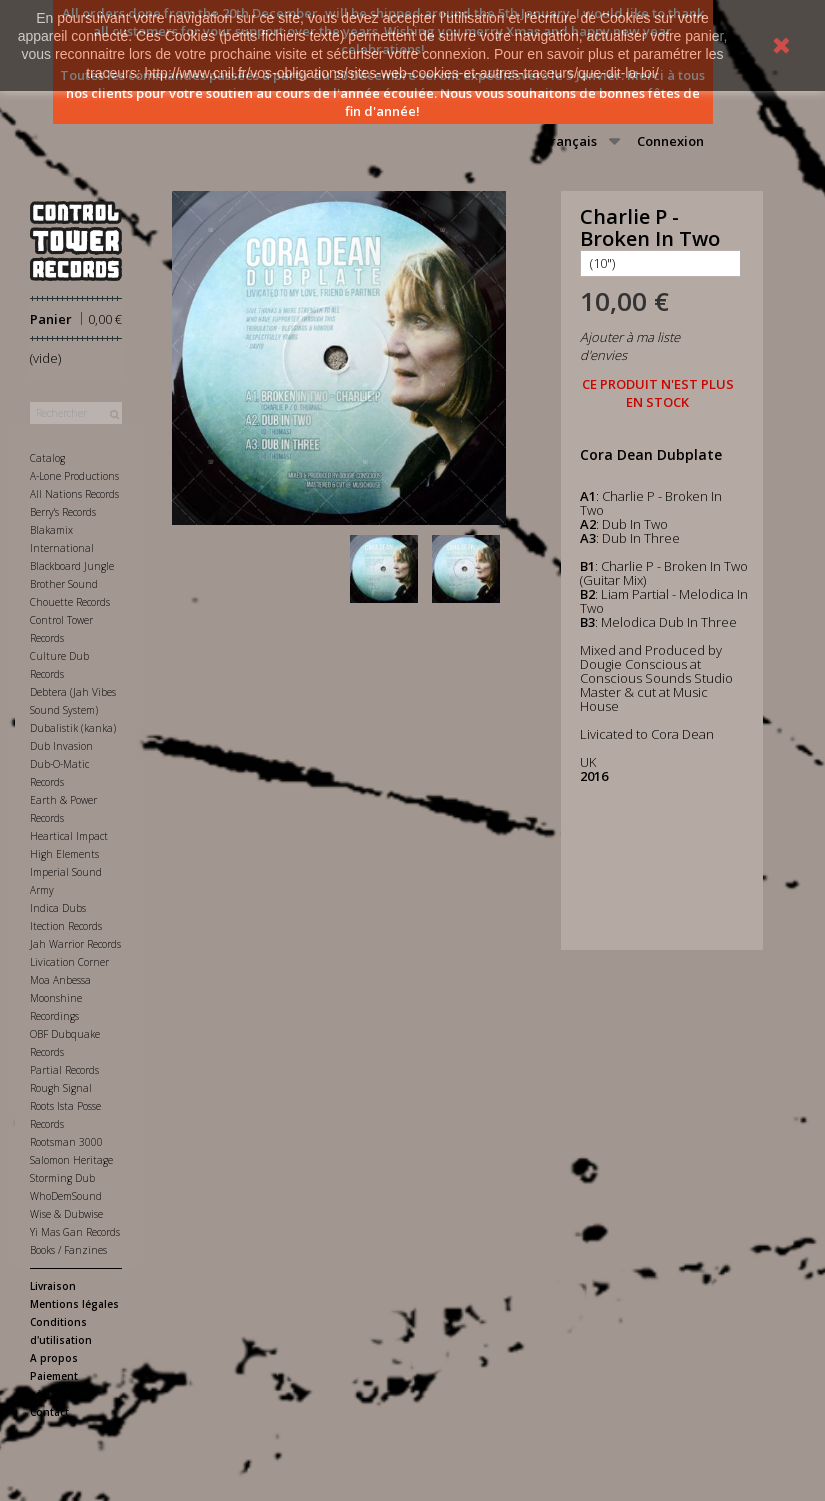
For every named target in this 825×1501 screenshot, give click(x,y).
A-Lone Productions (74, 476)
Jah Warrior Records (75, 944)
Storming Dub (62, 1178)
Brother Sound (64, 584)
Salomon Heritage (71, 1160)
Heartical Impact (69, 836)
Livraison (53, 1286)
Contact (49, 1412)
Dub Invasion (61, 746)
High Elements (64, 854)
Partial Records (64, 1070)
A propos (54, 1358)
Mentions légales (74, 1304)
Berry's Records (63, 512)
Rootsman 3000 (66, 1142)
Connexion (670, 141)
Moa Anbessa (60, 980)
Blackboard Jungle (72, 566)
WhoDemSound (66, 1196)
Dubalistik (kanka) (73, 728)
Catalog (47, 458)
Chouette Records (70, 602)
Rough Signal (61, 1088)
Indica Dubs (58, 908)
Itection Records (66, 926)
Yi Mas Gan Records (75, 1232)
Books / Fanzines (68, 1250)
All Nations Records (74, 494)
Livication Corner (69, 962)
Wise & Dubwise (66, 1214)
